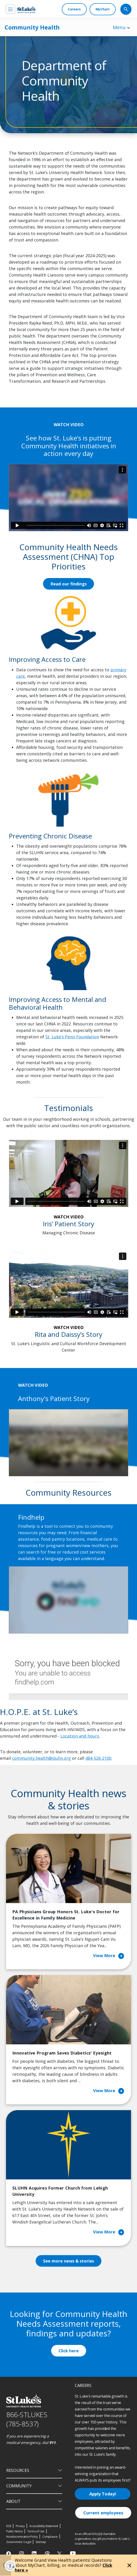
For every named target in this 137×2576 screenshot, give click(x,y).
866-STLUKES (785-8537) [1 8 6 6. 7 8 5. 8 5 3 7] (26, 2419)
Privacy (20, 2526)
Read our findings (68, 584)
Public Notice (14, 2532)
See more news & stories (68, 2261)
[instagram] (22, 2554)
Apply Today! (102, 2494)
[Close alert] (129, 2565)
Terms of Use (35, 2532)
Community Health (32, 27)
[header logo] (26, 9)
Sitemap (41, 2542)
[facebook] (9, 2554)
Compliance (50, 2537)
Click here (68, 2351)
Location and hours (79, 1736)
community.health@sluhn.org (41, 1758)
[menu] (10, 9)
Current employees (103, 2513)
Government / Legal (18, 2542)
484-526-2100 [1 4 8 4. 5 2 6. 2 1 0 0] (98, 1758)
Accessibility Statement (43, 2526)
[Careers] (74, 9)
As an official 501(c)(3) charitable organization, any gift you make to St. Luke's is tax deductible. (102, 2539)
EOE (8, 2526)
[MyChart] (102, 9)
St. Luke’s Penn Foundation (72, 1036)
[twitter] (60, 2554)
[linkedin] (34, 2554)
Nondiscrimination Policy (22, 2537)
